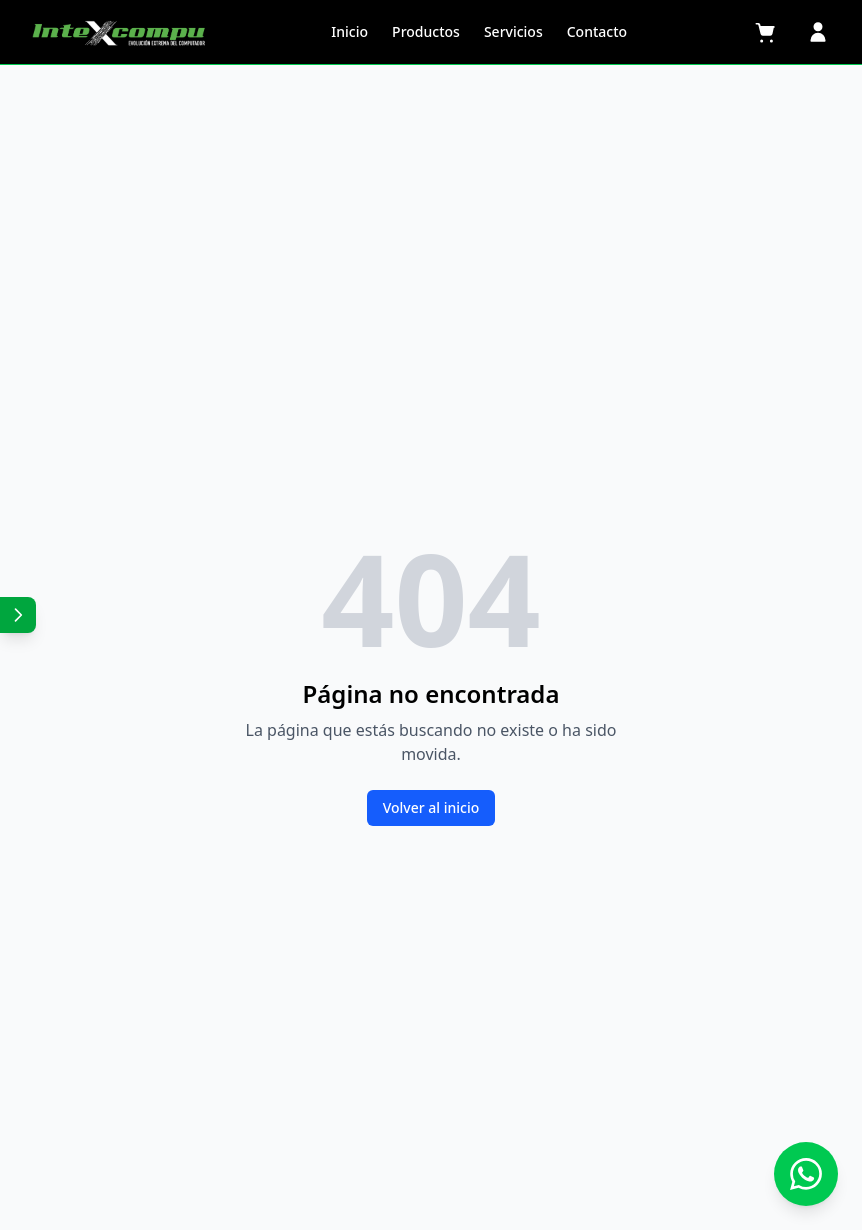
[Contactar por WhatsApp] (806, 1174)
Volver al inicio (431, 807)
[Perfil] (818, 32)
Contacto (597, 31)
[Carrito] (766, 32)
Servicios (513, 31)
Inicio (349, 31)
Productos (426, 31)
